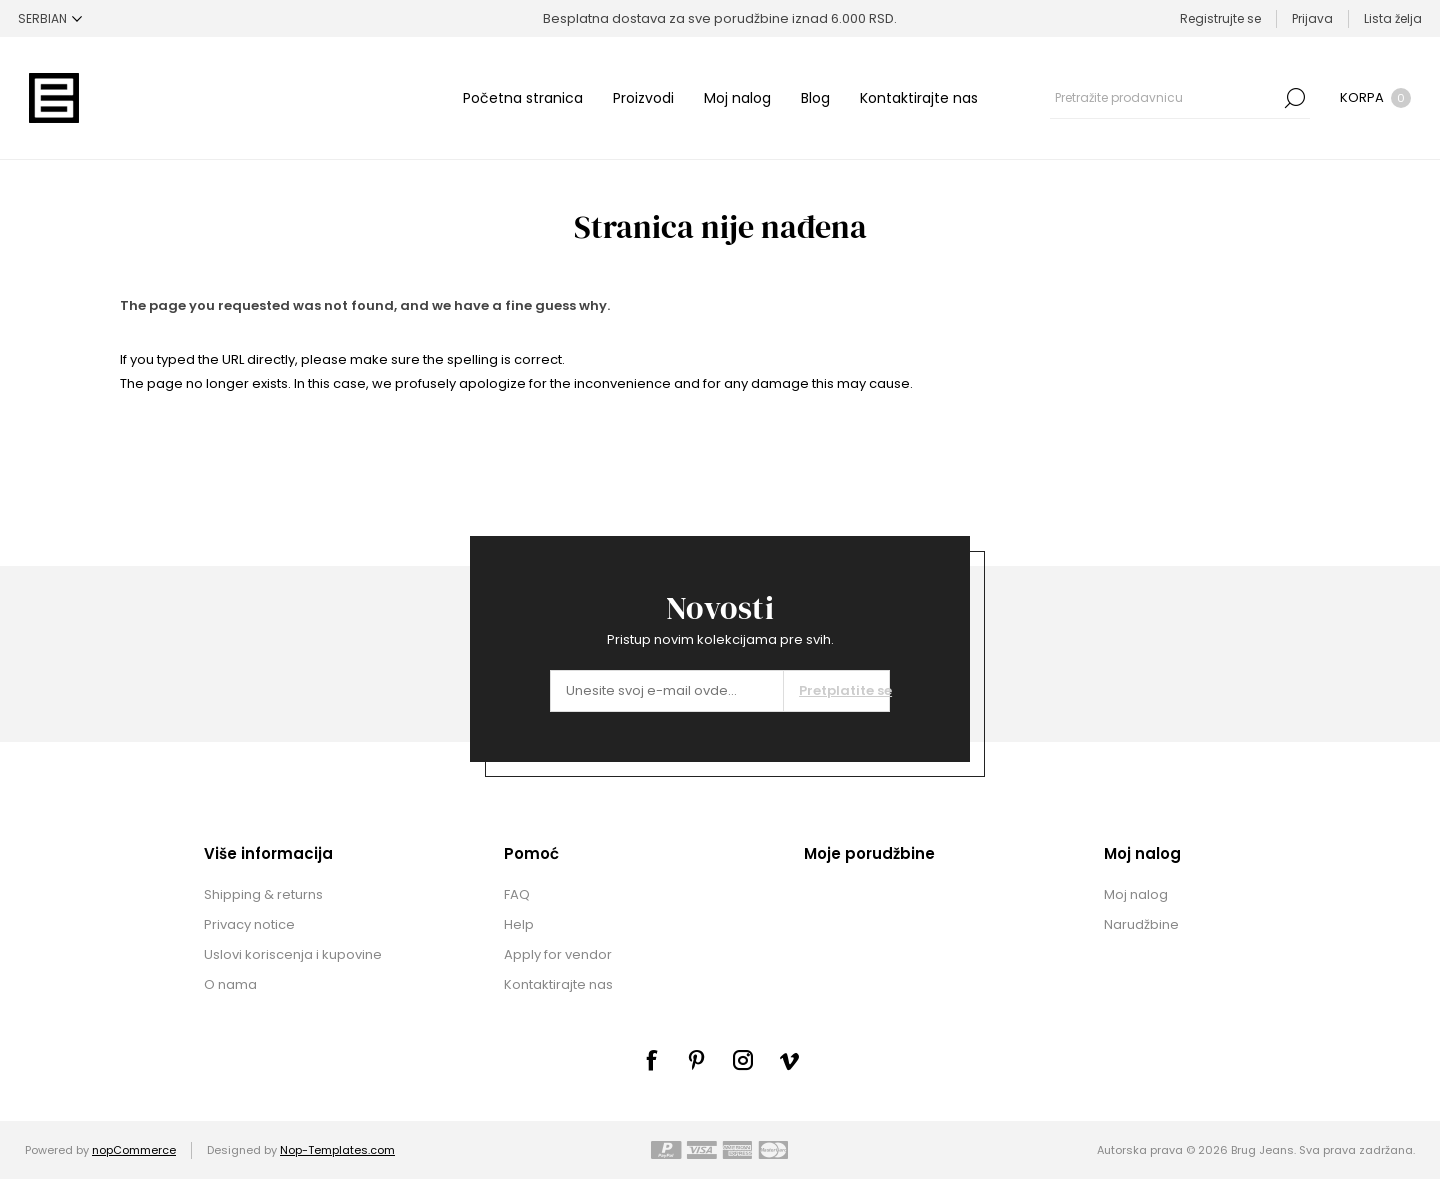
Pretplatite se (844, 690)
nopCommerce (134, 1150)
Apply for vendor (558, 954)
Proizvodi (643, 98)
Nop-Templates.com (337, 1150)
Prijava (1312, 18)
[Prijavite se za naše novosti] (667, 691)
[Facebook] (651, 1060)
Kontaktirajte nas (919, 98)
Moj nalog (737, 98)
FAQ (517, 894)
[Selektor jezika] (50, 18)
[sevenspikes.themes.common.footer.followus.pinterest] (697, 1060)
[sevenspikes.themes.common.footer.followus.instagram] (743, 1060)
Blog (815, 98)
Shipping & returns (263, 894)
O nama (230, 984)
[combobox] (1165, 98)
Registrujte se (1220, 18)
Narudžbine (1141, 924)
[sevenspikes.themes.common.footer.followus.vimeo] (789, 1061)
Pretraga (1295, 98)
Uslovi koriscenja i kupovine (293, 954)
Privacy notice (249, 924)
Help (519, 924)
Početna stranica (523, 98)
